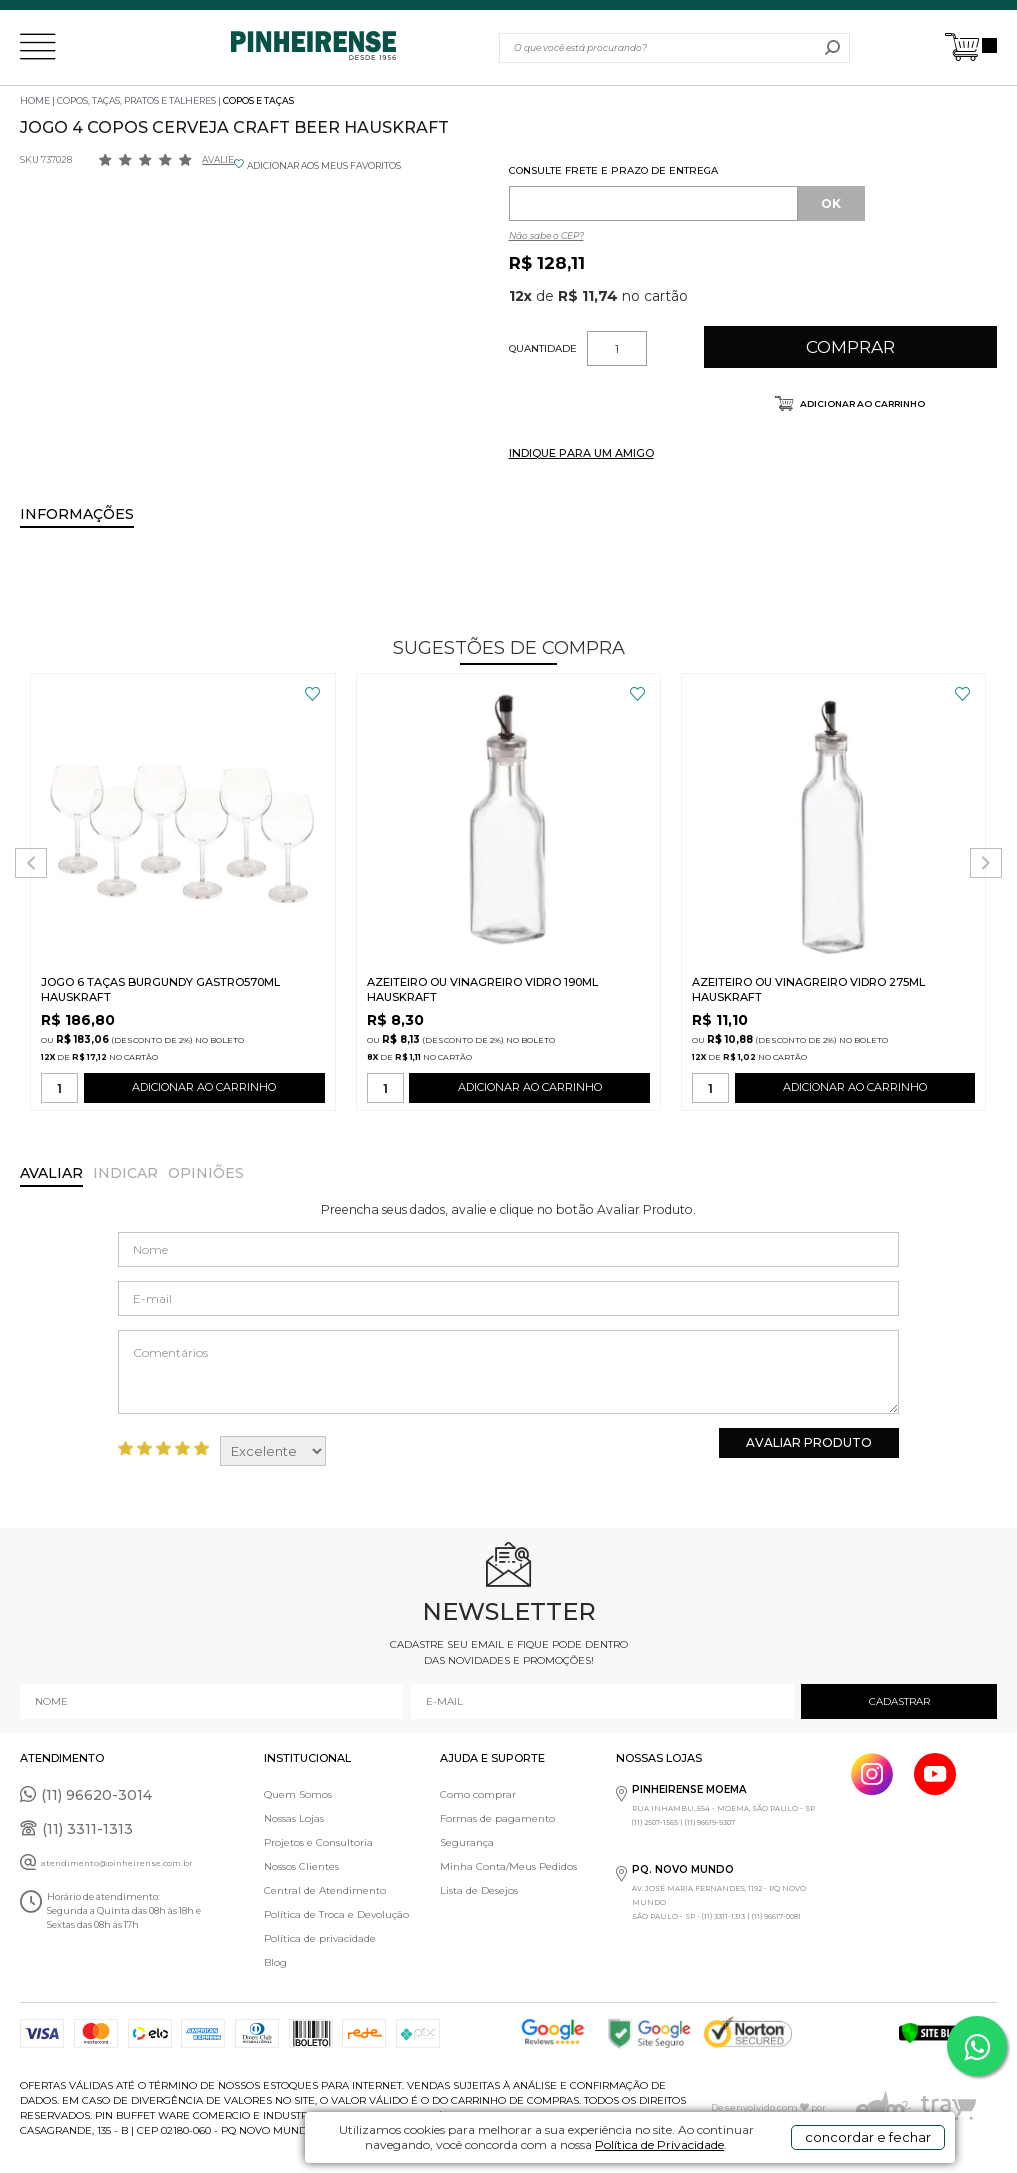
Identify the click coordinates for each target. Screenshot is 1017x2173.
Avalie (218, 159)
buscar (832, 48)
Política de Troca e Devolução (336, 1914)
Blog (275, 1962)
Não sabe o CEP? (546, 235)
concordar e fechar (868, 2137)
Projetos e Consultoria (318, 1842)
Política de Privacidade (659, 2144)
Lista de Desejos (479, 1890)
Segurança (467, 1842)
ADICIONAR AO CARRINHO (204, 1091)
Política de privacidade (320, 1938)
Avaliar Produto (809, 1442)
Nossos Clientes (301, 1866)
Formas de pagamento (497, 1818)
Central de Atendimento (325, 1890)
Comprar (850, 347)
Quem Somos (298, 1794)
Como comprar (478, 1794)
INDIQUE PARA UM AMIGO (581, 453)
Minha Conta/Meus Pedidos (508, 1866)
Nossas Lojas (294, 1818)
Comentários (508, 1372)
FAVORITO (312, 694)
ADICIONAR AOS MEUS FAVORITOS (324, 165)
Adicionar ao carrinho (861, 403)
